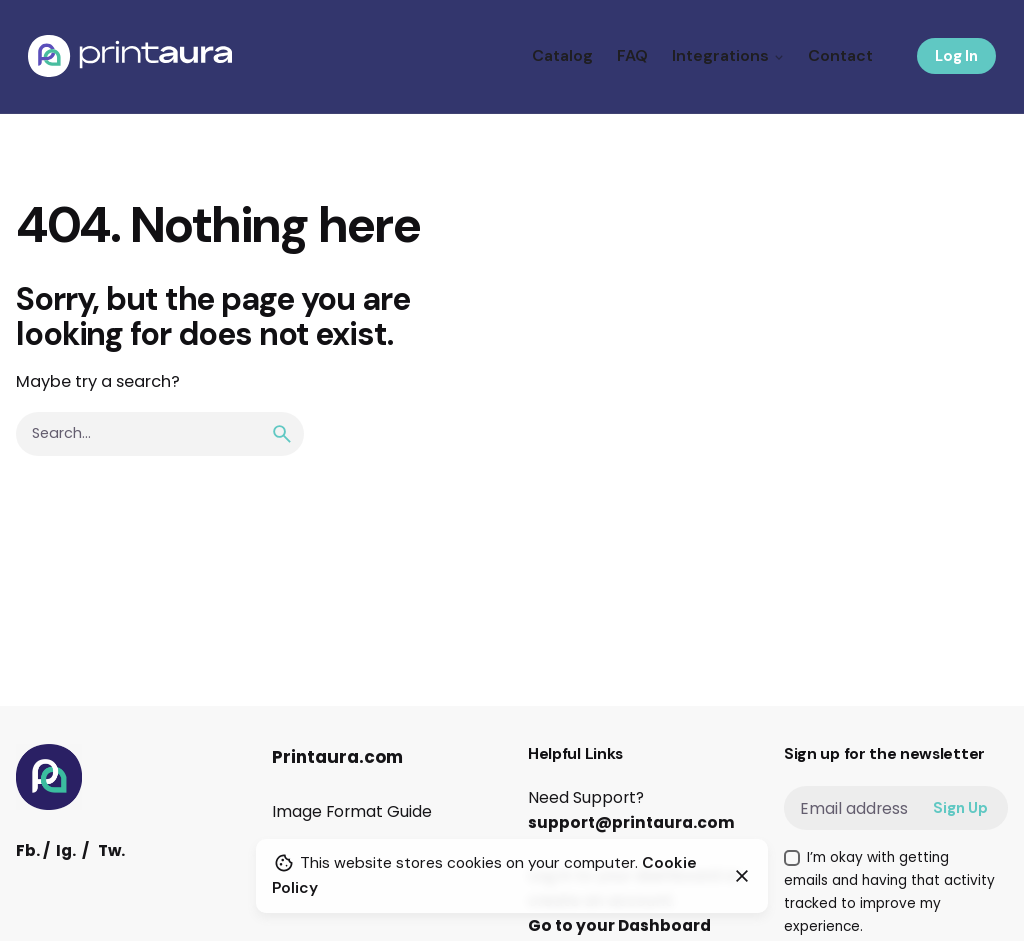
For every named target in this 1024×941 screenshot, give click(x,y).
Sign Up (960, 808)
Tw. (111, 850)
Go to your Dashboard (619, 925)
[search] (282, 434)
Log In (956, 56)
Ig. (66, 850)
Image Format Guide (352, 811)
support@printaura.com (631, 822)
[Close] (742, 876)
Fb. (28, 850)
